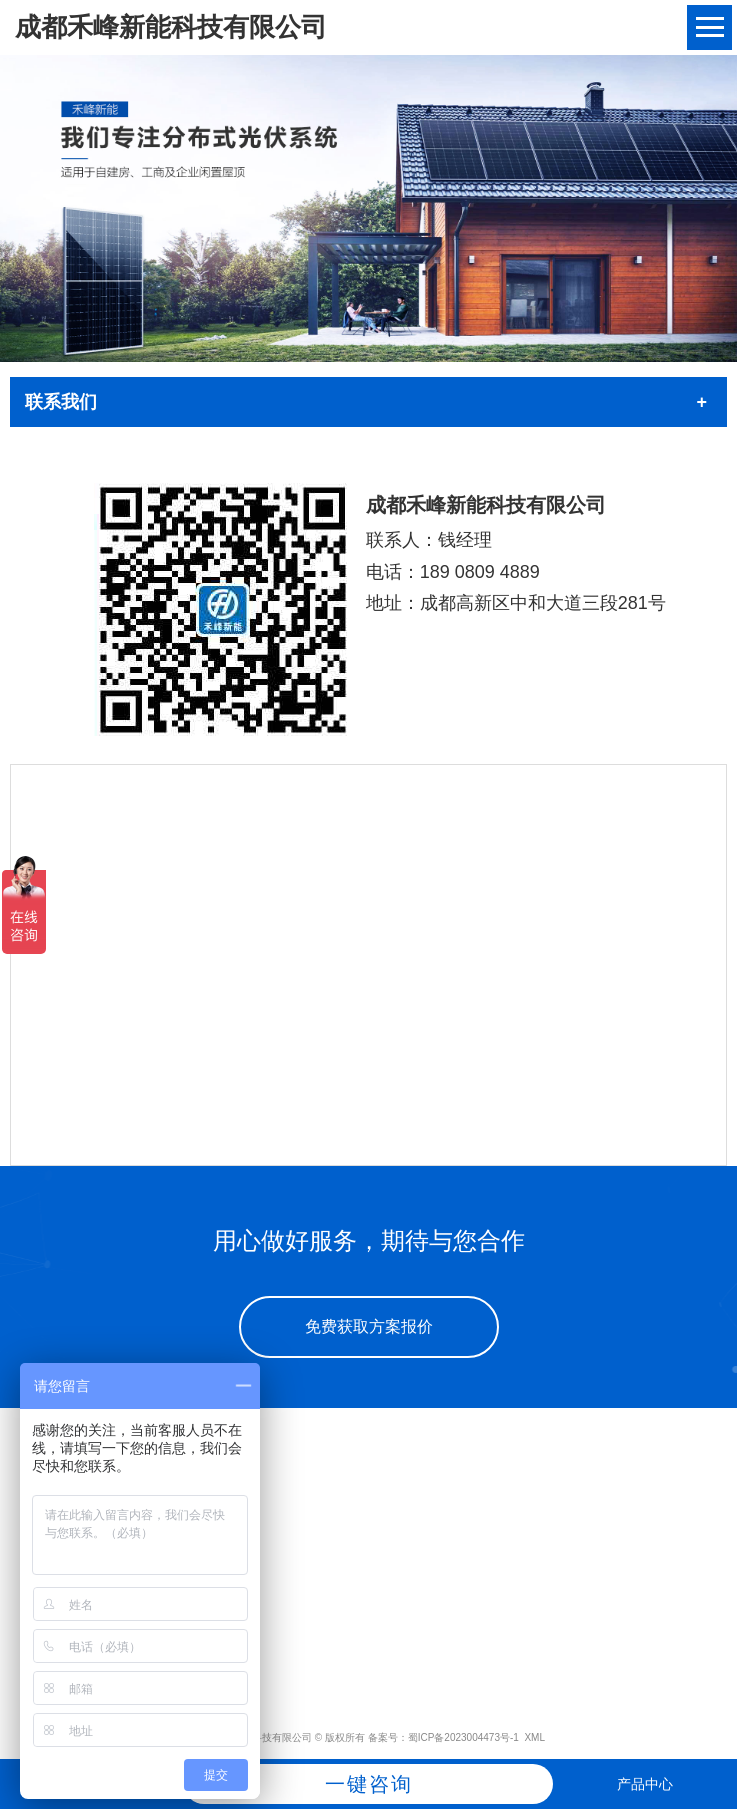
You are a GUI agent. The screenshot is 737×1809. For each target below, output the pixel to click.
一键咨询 (369, 1784)
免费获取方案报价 (369, 1326)
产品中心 (645, 1784)
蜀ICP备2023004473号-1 (463, 1737)
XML (534, 1737)
